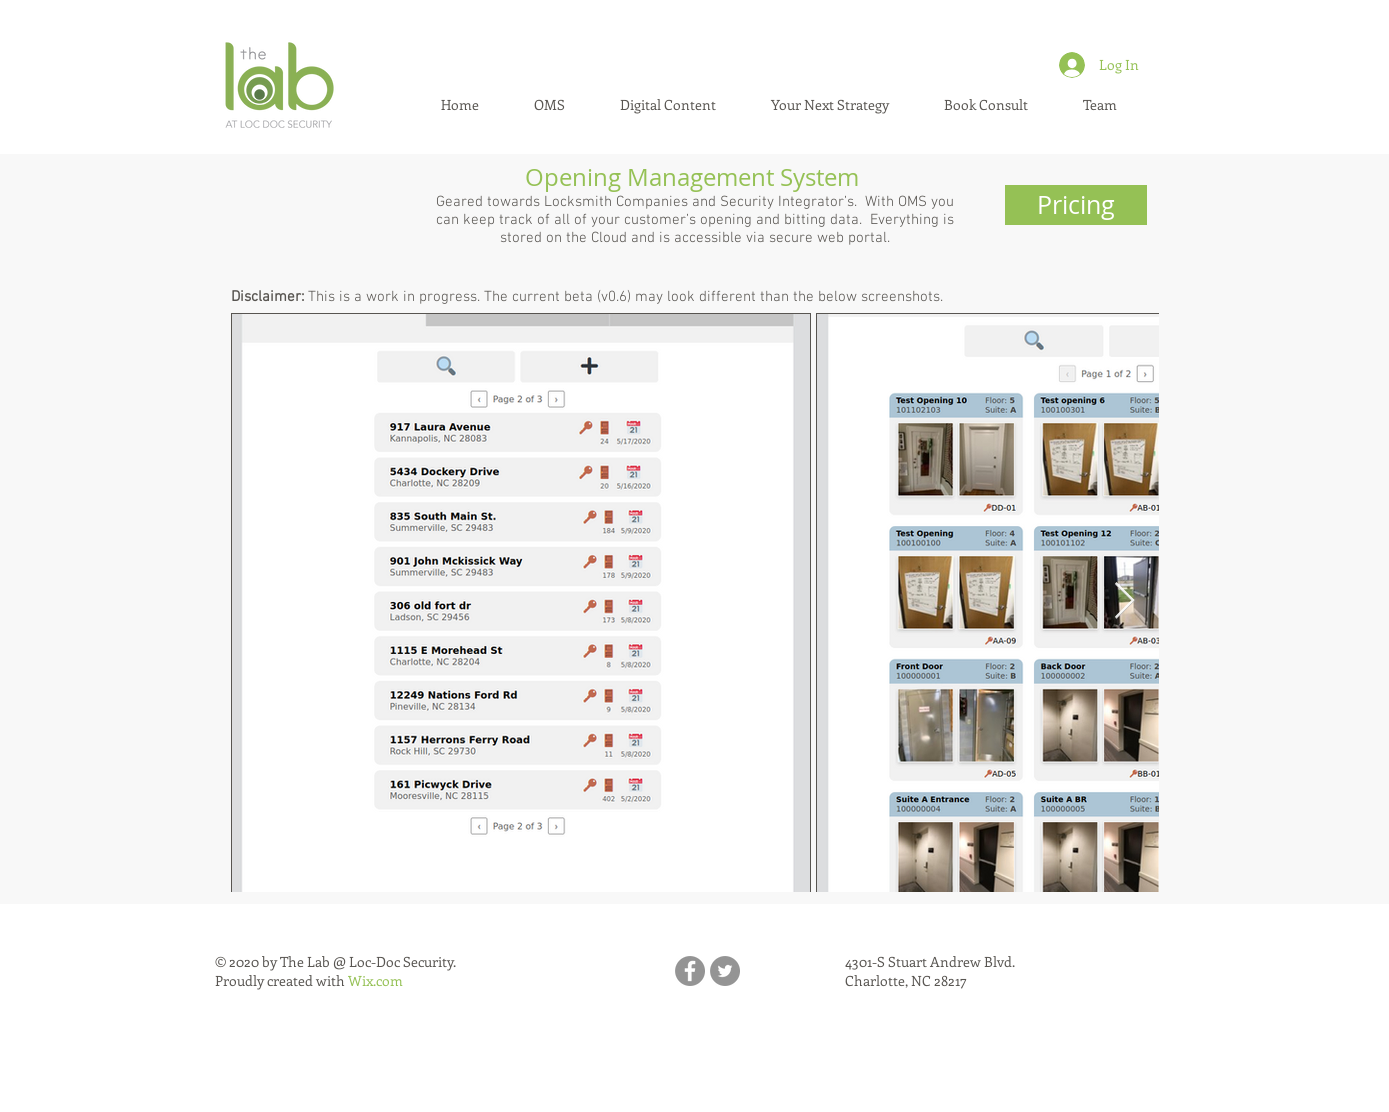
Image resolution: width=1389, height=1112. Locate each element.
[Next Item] (1124, 601)
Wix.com (375, 980)
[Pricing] (1076, 205)
